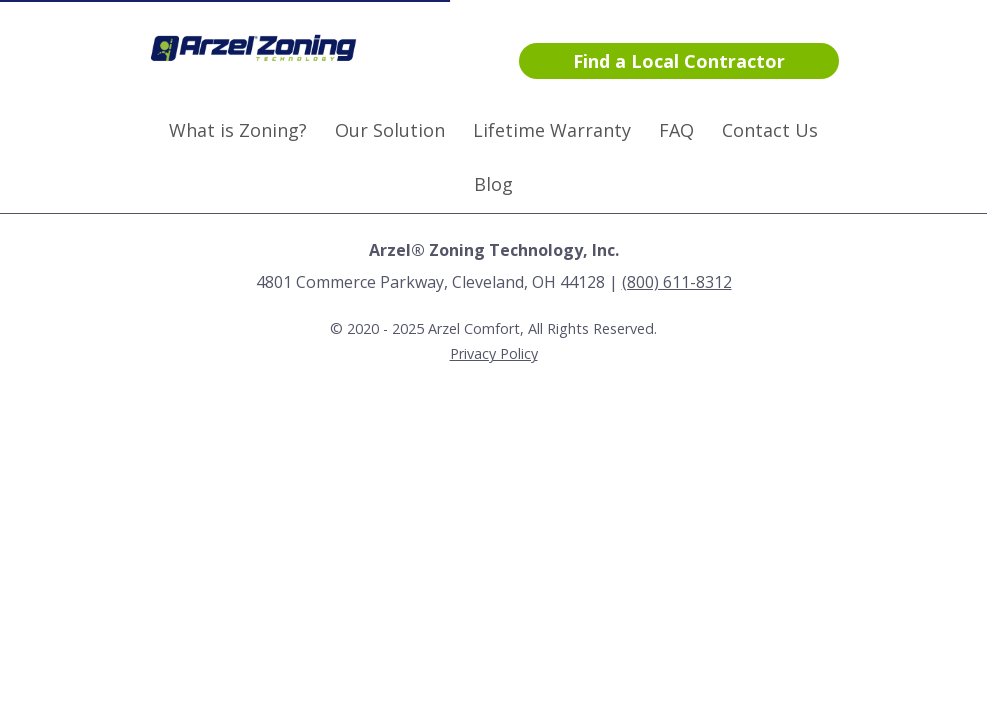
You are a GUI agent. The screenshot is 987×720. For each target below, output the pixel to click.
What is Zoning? (238, 130)
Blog (493, 184)
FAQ (676, 130)
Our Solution (390, 130)
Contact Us (770, 130)
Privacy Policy (494, 353)
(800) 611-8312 (677, 282)
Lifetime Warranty (552, 130)
